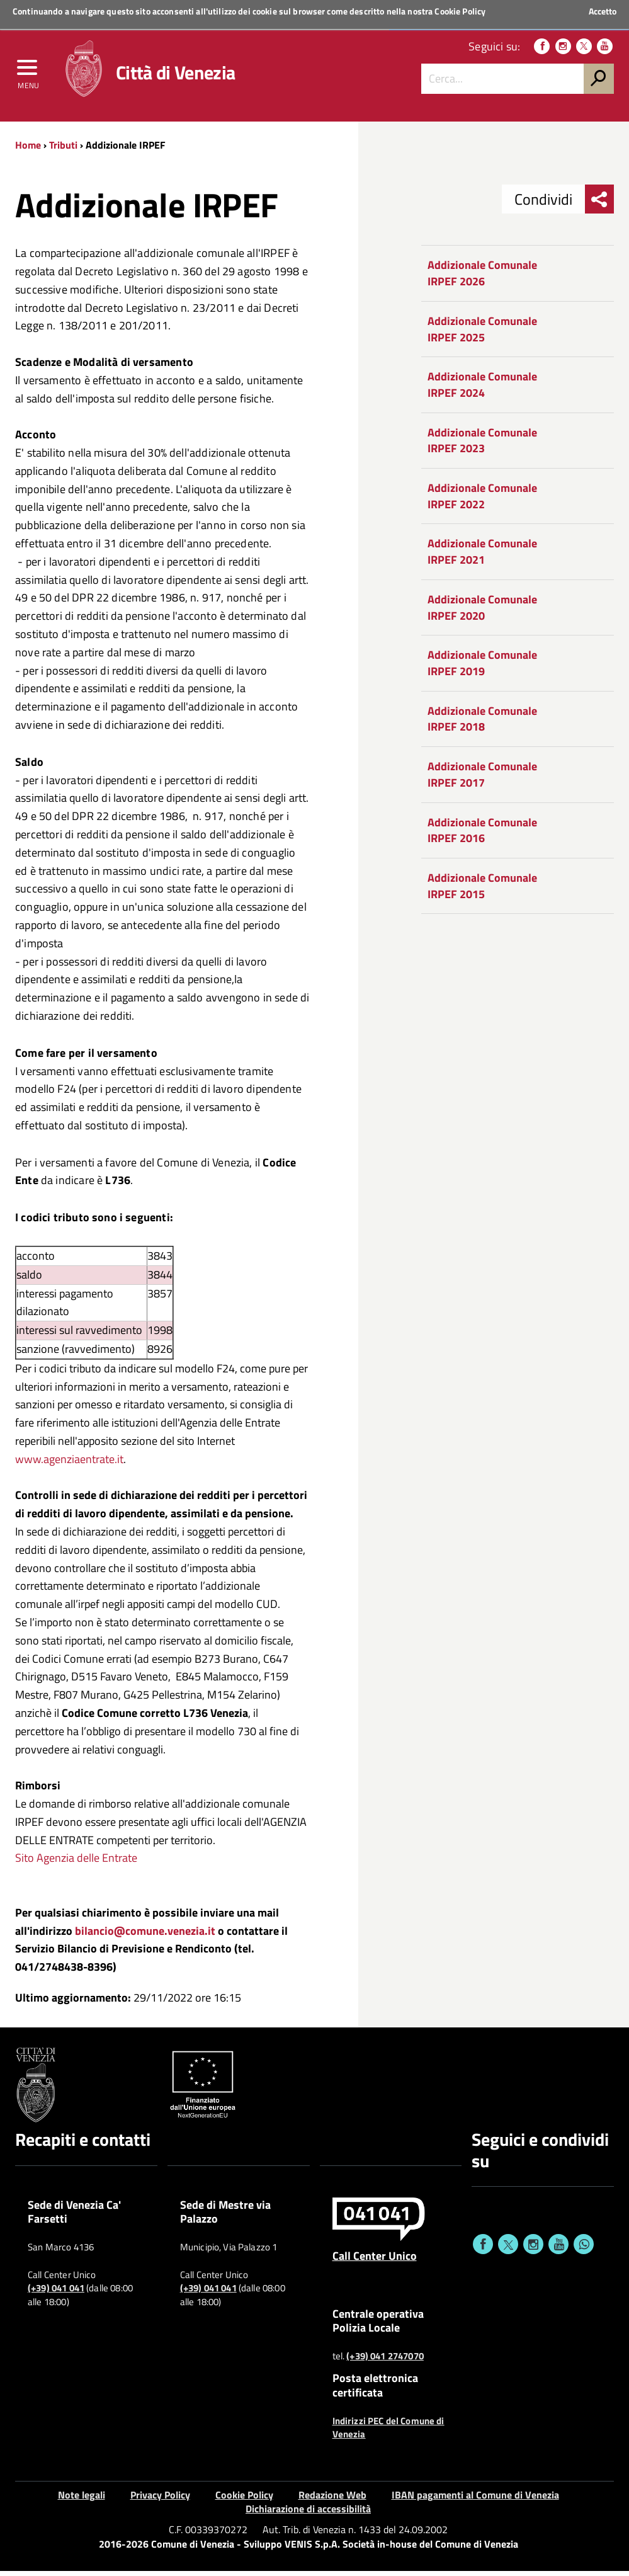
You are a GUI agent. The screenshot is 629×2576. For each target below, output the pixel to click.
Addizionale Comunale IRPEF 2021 (482, 556)
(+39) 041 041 (56, 2293)
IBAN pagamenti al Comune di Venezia (475, 2499)
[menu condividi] (599, 204)
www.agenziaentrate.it (69, 1463)
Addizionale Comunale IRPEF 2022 (482, 501)
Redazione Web (332, 2499)
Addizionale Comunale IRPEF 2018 (482, 723)
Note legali (81, 2499)
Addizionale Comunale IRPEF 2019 (482, 668)
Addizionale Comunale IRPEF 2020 (482, 612)
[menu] (28, 74)
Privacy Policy (160, 2499)
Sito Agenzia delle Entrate (76, 1862)
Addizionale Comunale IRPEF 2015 (482, 890)
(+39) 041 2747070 (385, 2361)
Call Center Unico (374, 2260)
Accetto (602, 11)
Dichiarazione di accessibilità (308, 2513)
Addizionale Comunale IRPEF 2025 (482, 333)
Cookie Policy (459, 11)
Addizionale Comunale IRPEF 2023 (482, 445)
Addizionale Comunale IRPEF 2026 (482, 278)
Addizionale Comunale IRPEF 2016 (482, 835)
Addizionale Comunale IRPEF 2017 (482, 779)
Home (28, 149)
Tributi (63, 149)
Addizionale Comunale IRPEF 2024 (482, 389)
